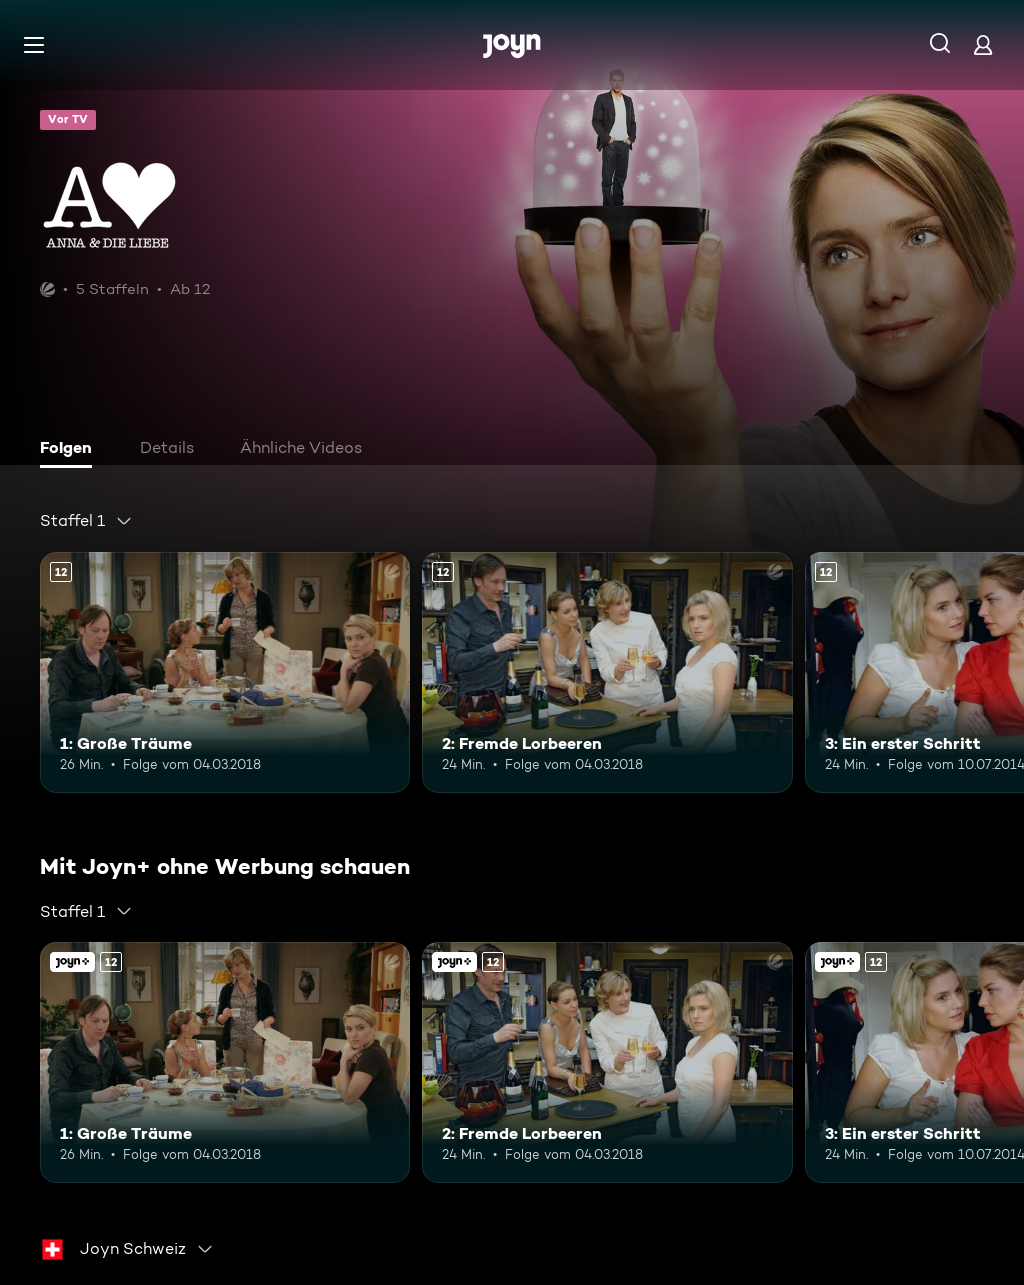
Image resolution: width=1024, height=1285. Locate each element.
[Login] (983, 44)
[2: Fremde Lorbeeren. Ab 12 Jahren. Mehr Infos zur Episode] (607, 672)
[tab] (71, 450)
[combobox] (86, 521)
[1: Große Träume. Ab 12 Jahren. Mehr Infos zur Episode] (225, 672)
